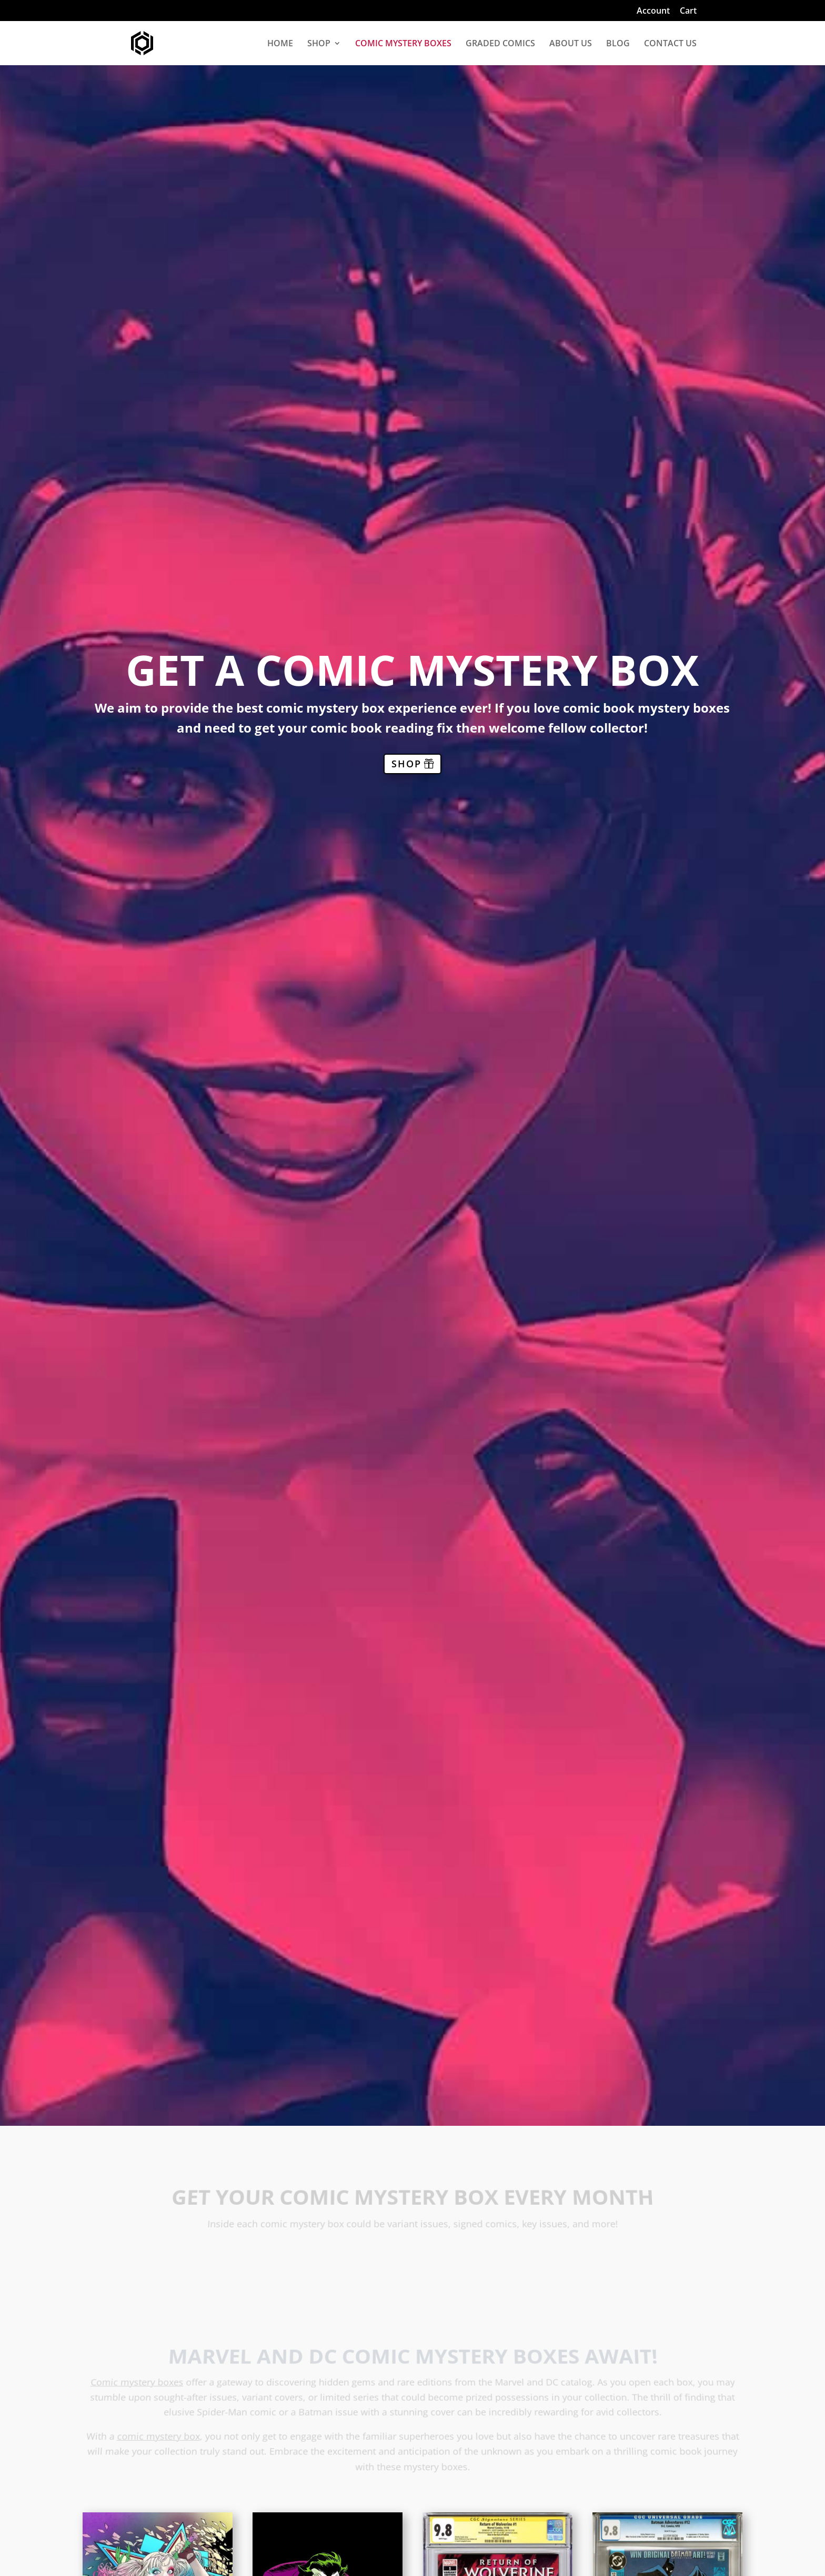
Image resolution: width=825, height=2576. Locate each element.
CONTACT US (670, 44)
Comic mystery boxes (139, 2384)
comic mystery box (158, 2436)
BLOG (618, 44)
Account (653, 11)
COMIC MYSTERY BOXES (403, 44)
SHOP (318, 44)
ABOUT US (570, 44)
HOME (280, 44)
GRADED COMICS (500, 44)
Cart (688, 11)
